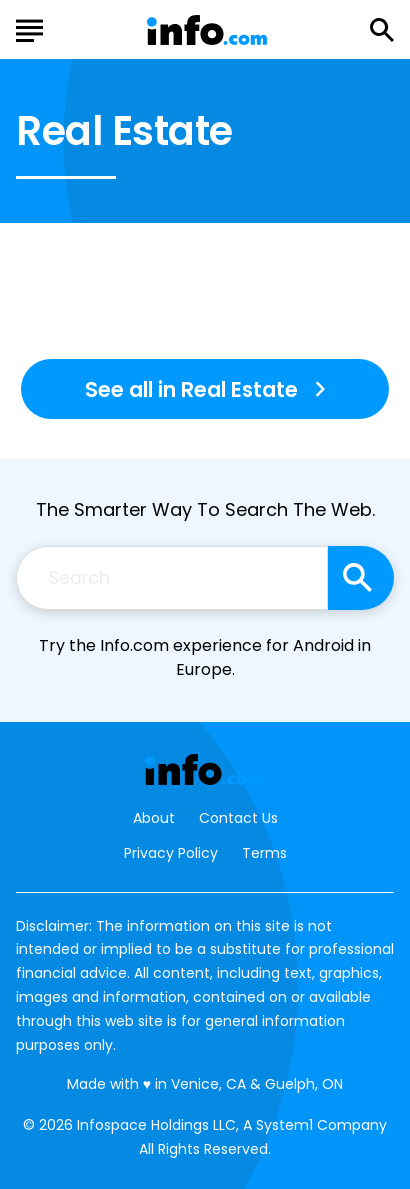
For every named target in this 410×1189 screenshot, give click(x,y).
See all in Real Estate (191, 389)
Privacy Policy (171, 853)
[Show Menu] (29, 28)
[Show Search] (382, 30)
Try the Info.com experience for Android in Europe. (205, 657)
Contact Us (238, 818)
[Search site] (361, 578)
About (154, 818)
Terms (264, 853)
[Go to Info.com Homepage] (207, 30)
